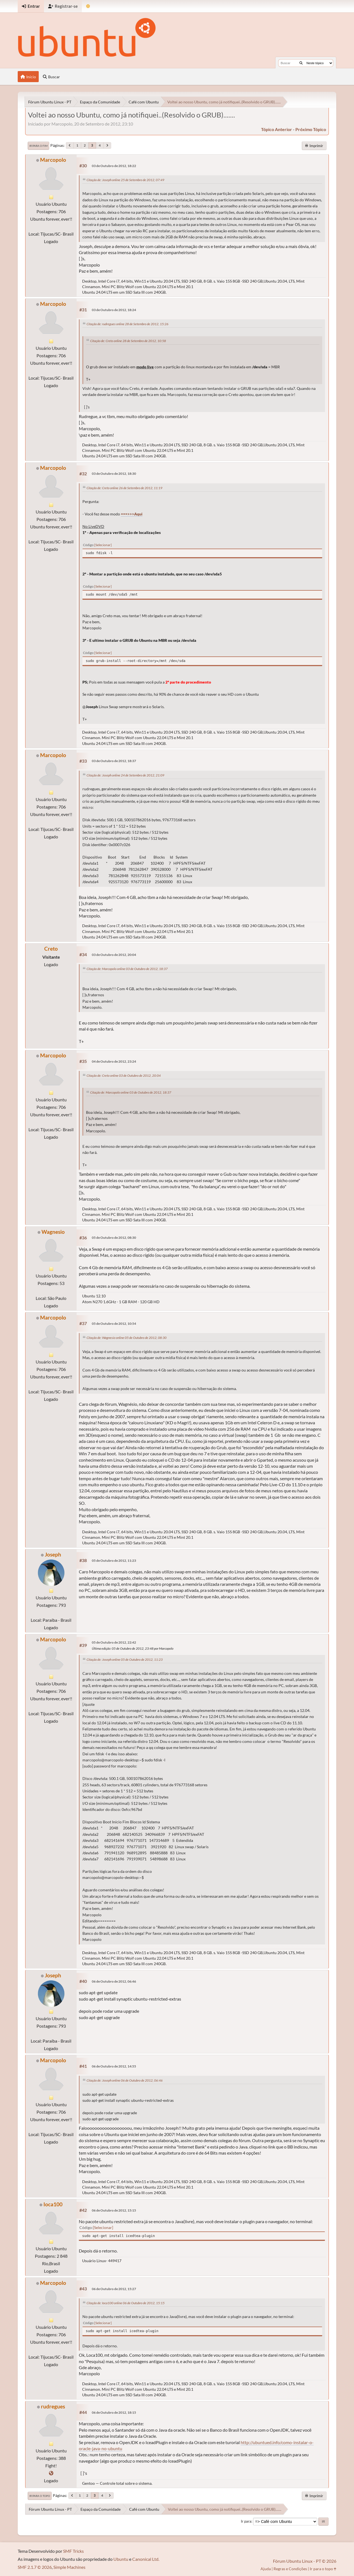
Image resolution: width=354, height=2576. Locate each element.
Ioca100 (53, 2204)
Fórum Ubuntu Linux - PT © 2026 (304, 2561)
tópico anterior (276, 129)
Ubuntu (120, 2559)
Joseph (53, 1554)
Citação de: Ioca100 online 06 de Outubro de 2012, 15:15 (126, 2303)
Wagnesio (53, 1232)
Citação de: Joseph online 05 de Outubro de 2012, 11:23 (125, 1659)
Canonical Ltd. (145, 2559)
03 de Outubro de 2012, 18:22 (114, 166)
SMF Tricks (73, 2551)
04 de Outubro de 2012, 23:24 (114, 1061)
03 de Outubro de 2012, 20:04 (114, 954)
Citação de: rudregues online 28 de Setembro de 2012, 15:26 (127, 324)
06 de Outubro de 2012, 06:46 (114, 1981)
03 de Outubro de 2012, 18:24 (114, 310)
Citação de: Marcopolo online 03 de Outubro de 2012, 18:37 (127, 969)
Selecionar (103, 545)
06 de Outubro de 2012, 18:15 (114, 2412)
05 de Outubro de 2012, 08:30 (114, 1237)
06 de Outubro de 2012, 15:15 (114, 2210)
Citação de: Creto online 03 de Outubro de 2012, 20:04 (124, 1075)
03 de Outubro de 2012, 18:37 (114, 761)
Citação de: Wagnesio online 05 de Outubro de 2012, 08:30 (126, 1338)
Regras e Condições (290, 2568)
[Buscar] (301, 63)
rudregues (53, 2406)
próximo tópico (310, 129)
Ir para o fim (38, 145)
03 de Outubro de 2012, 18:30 (114, 473)
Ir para (246, 2521)
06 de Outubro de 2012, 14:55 (114, 2066)
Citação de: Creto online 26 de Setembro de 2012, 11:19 (124, 488)
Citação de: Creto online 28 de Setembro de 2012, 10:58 (128, 341)
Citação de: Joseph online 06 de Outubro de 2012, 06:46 (125, 2080)
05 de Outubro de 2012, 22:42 (114, 1642)
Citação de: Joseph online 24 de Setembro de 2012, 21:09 (125, 775)
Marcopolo (53, 160)
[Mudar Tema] (88, 6)
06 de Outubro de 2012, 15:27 (114, 2289)
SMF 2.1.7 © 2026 (35, 2567)
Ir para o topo (39, 2495)
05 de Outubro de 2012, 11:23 (114, 1560)
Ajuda (266, 2568)
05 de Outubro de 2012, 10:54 (114, 1323)
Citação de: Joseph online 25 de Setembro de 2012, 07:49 (125, 180)
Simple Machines (69, 2567)
